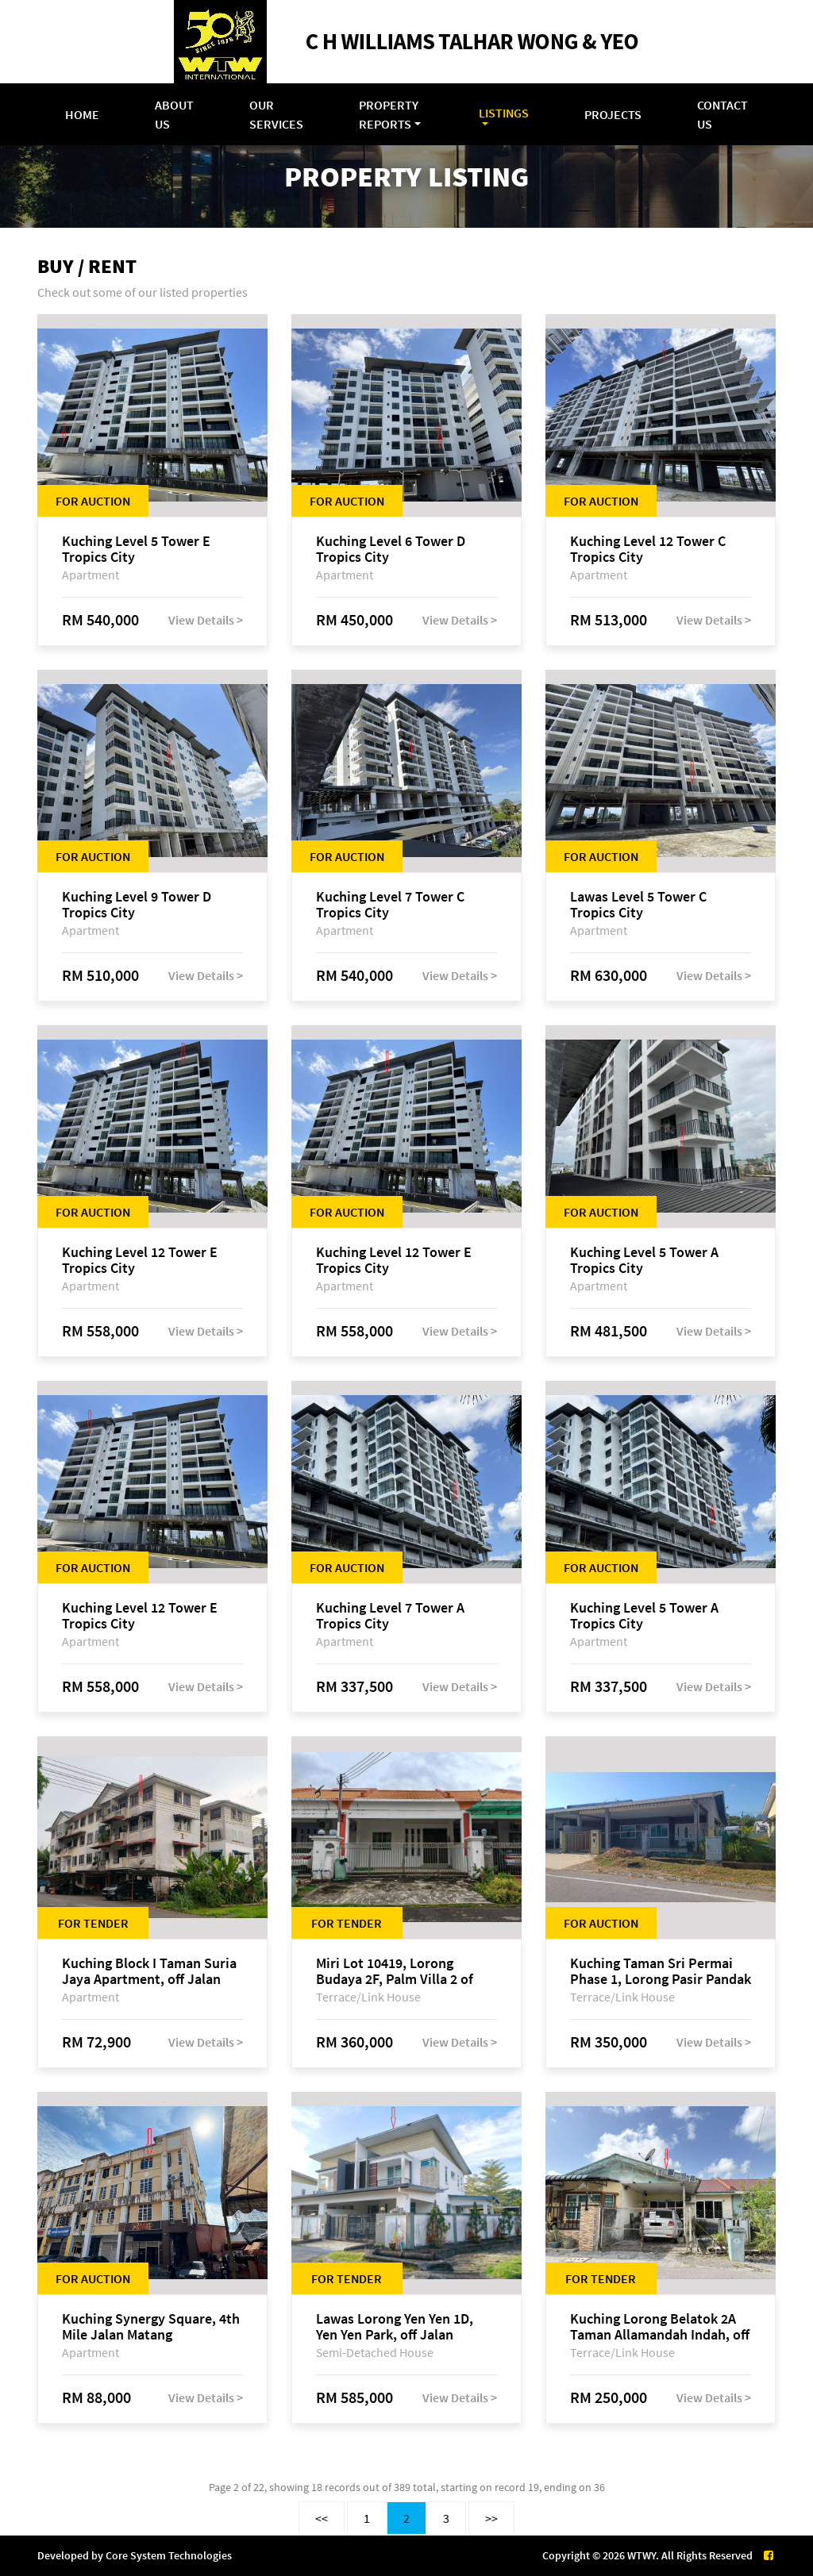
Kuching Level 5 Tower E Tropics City (136, 549)
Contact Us (722, 114)
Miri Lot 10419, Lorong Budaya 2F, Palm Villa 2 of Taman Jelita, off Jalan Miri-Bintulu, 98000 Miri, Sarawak (403, 1971)
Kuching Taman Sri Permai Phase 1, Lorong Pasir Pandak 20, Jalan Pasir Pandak (660, 1971)
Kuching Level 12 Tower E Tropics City (140, 1260)
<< (321, 2518)
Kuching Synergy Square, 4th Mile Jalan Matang (151, 2327)
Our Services (276, 114)
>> (491, 2518)
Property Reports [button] (388, 114)
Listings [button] (504, 113)
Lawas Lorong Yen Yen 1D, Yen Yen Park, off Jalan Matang (394, 2327)
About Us (174, 114)
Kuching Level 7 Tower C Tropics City (390, 905)
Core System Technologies (169, 2555)
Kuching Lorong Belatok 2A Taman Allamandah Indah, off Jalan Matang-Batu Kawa (659, 2327)
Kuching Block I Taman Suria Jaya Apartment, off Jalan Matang (149, 1971)
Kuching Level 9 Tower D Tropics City (136, 905)
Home (82, 114)
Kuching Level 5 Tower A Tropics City (644, 1260)
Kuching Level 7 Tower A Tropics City (390, 1616)
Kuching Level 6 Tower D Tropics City (390, 549)
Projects (613, 114)
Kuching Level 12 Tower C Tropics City (648, 549)
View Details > (205, 620)
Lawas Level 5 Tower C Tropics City (638, 905)
